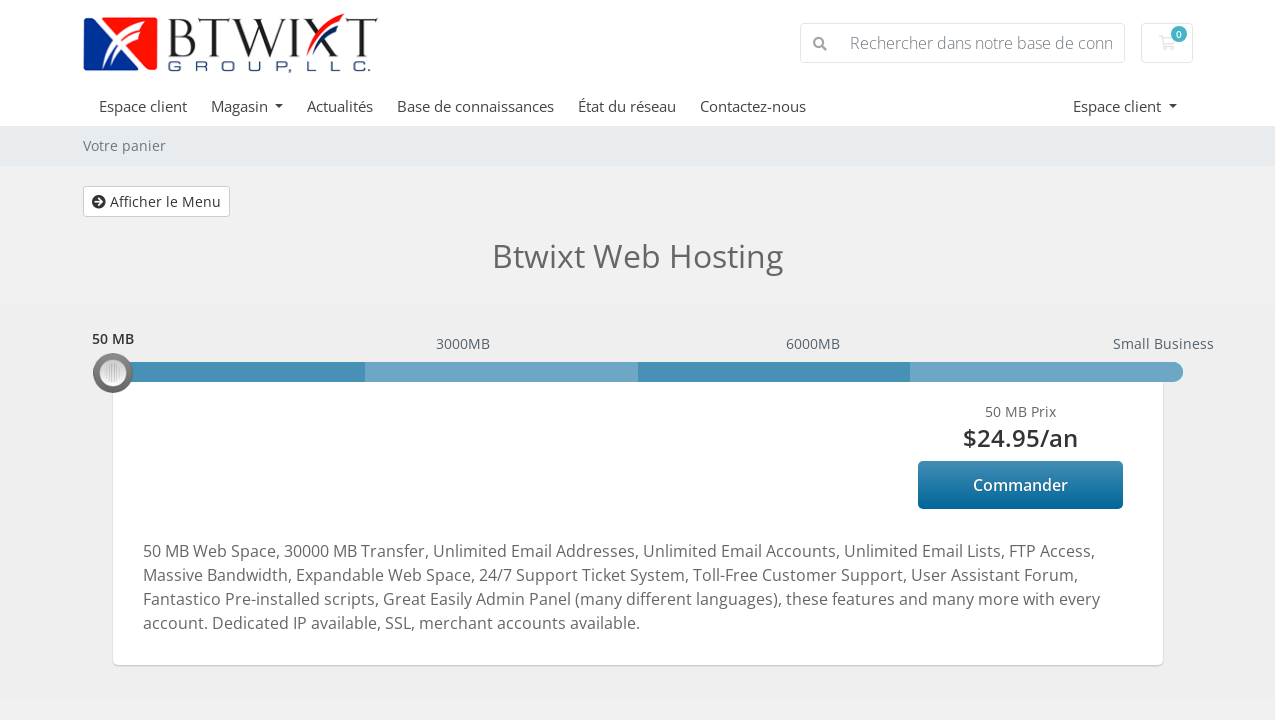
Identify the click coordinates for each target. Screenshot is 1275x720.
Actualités (340, 106)
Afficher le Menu (156, 201)
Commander (1020, 485)
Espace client (143, 106)
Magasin (241, 106)
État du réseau (627, 106)
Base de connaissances (475, 106)
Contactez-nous (753, 106)
